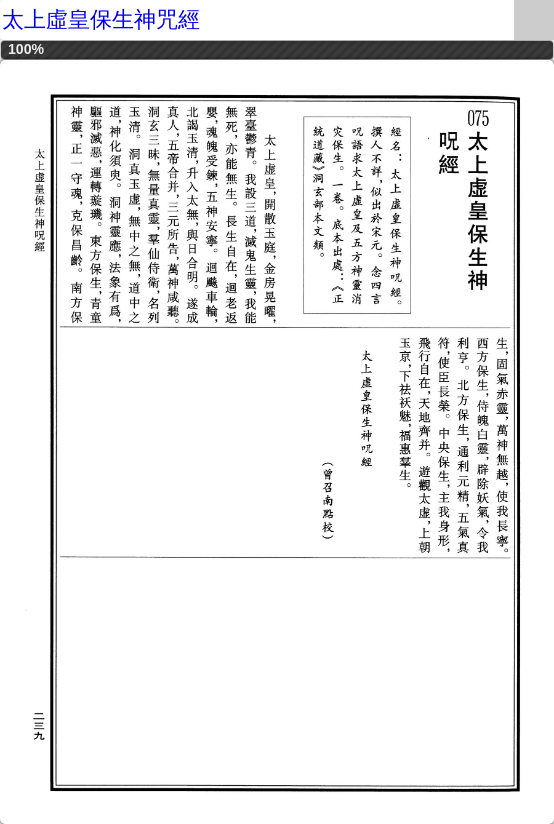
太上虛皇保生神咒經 (101, 19)
